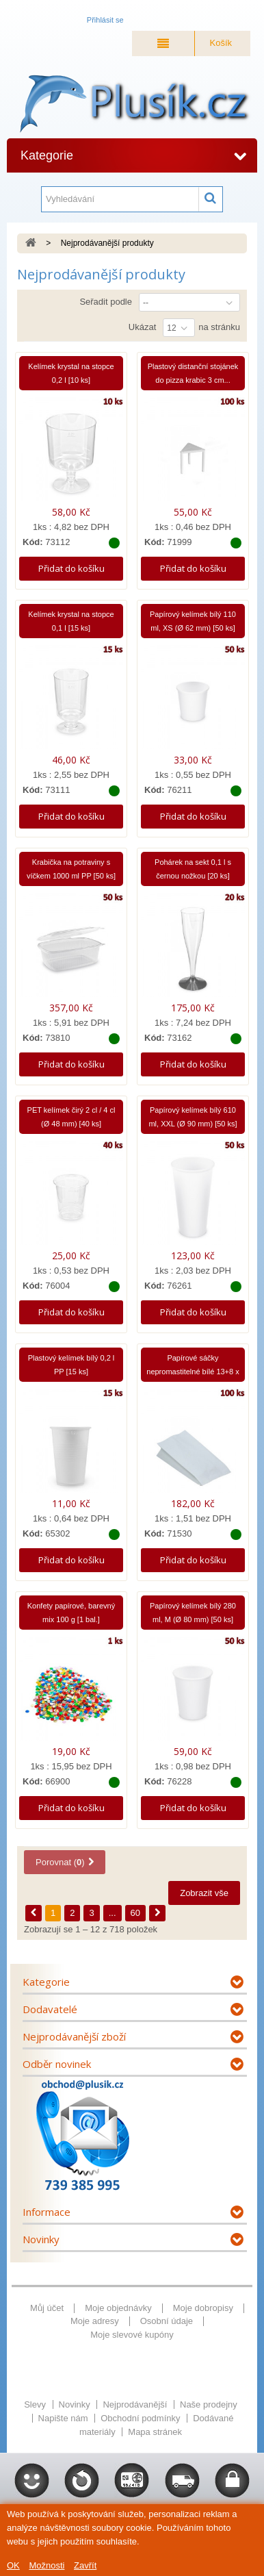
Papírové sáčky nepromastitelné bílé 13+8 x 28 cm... (192, 1371)
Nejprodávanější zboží (74, 2036)
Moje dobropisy (203, 2308)
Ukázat (142, 327)
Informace (46, 2212)
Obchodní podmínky (142, 2418)
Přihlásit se (105, 20)
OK (13, 2565)
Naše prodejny (208, 2404)
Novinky (41, 2239)
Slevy (36, 2404)
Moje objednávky (118, 2308)
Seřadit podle (105, 301)
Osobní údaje (166, 2321)
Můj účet (47, 2308)
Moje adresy (94, 2321)
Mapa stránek (155, 2432)
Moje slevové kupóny (131, 2334)
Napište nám (64, 2418)
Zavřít (85, 2565)
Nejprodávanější (136, 2404)
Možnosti (46, 2565)
